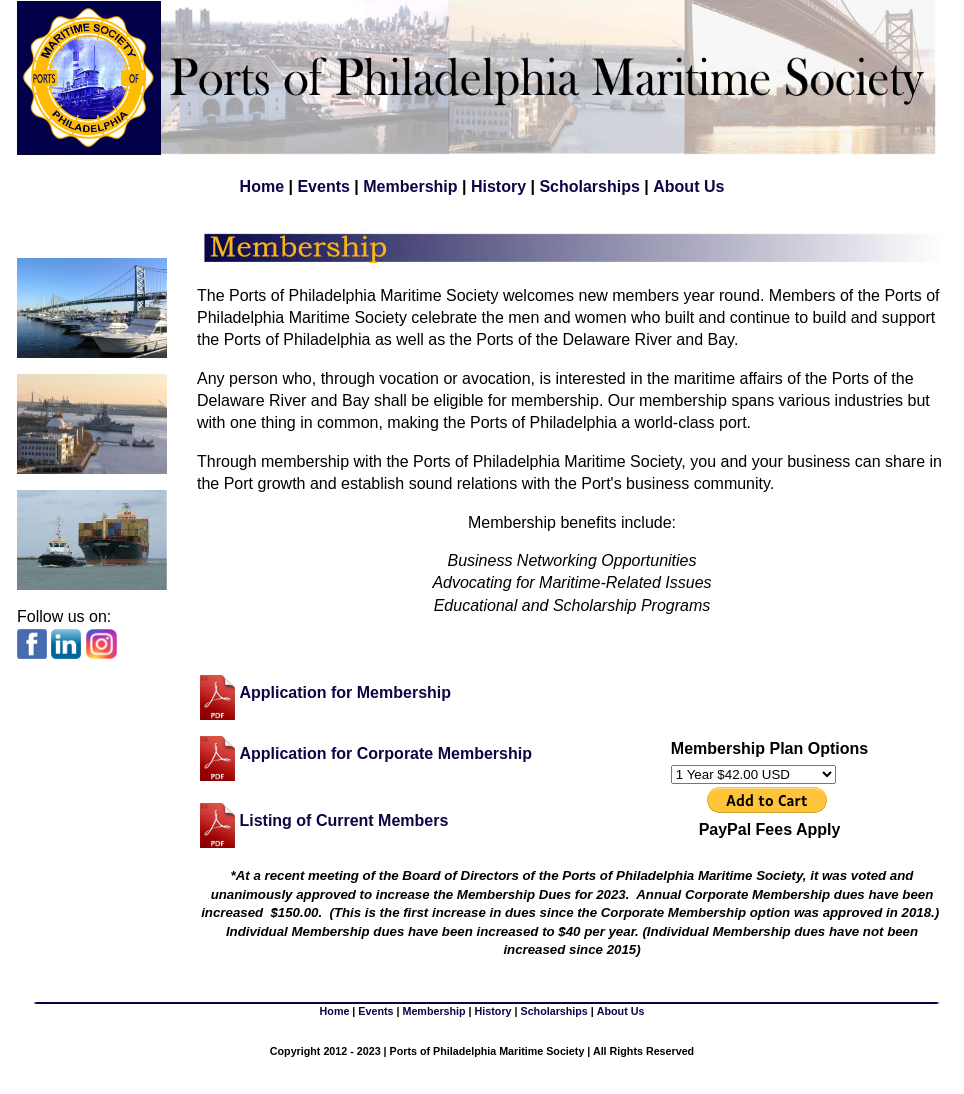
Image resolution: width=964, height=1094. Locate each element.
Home (262, 186)
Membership (410, 186)
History (498, 186)
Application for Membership (345, 691)
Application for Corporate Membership (385, 752)
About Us (688, 186)
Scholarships (589, 186)
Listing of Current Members (343, 820)
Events (323, 186)
